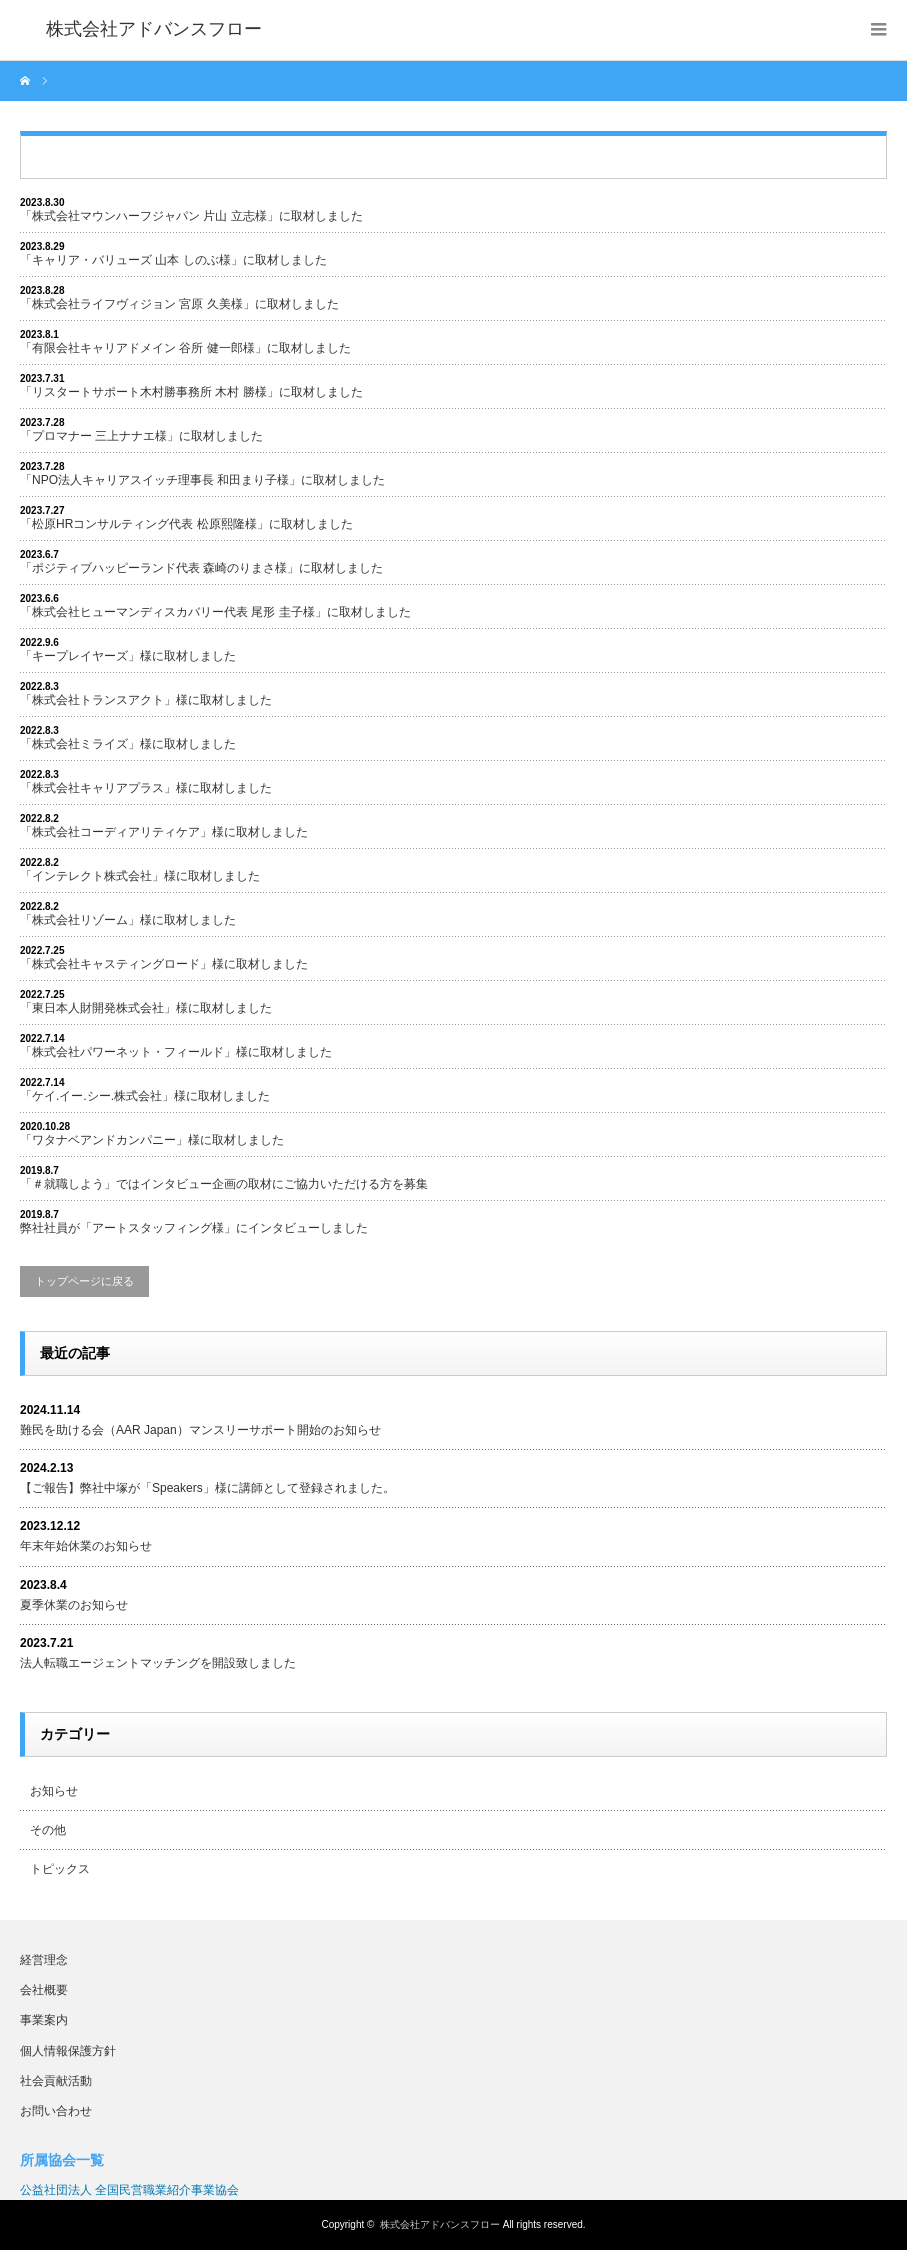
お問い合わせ (56, 2111)
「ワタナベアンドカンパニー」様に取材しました (152, 1140)
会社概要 (44, 1990)
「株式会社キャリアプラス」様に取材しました (146, 788)
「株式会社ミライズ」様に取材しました (128, 744)
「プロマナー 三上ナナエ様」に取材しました (141, 436)
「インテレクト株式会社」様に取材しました (140, 876)
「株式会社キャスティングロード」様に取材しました (164, 964)
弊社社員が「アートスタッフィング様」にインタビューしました (194, 1228)
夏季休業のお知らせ (74, 1605)
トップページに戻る (84, 1281)
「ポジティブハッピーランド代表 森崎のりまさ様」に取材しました (201, 568)
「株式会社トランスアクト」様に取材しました (146, 700)
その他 (48, 1830)
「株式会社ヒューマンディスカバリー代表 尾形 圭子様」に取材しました (215, 612)
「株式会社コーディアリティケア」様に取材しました (164, 832)
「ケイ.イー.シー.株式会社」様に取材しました (145, 1096)
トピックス (60, 1869)
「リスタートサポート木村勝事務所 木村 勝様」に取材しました (191, 392)
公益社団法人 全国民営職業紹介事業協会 (129, 2190)
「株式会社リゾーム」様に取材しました (128, 920)
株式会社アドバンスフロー (440, 2224)
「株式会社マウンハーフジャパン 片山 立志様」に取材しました (191, 216)
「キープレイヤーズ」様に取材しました (128, 656)
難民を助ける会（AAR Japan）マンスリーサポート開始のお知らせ (200, 1430)
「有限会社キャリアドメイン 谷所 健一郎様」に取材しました (185, 348)
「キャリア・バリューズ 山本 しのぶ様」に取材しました (173, 260)
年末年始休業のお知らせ (86, 1546)
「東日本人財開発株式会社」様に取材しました (146, 1008)
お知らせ (54, 1791)
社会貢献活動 (56, 2081)
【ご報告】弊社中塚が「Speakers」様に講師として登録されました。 (207, 1488)
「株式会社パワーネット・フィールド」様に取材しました (176, 1052)
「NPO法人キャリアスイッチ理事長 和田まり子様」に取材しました (202, 480)
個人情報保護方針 (68, 2051)
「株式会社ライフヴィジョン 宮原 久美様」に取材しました (179, 304)
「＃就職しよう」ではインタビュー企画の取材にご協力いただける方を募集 (224, 1184)
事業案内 (44, 2020)
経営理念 (44, 1960)
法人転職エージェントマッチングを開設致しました (158, 1663)
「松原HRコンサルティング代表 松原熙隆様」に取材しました (186, 524)
